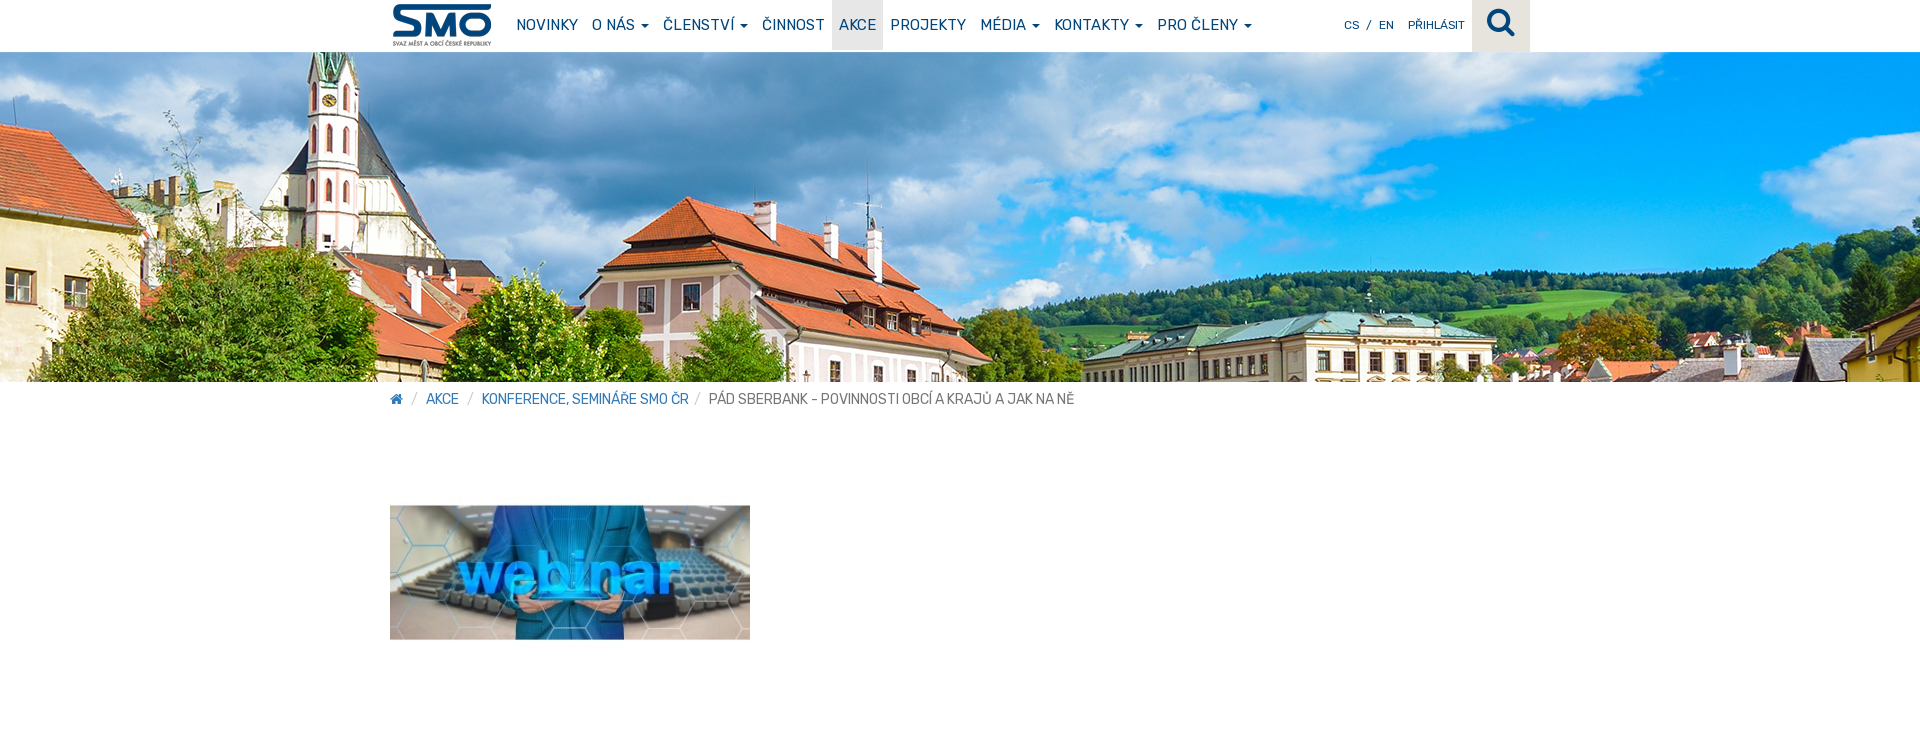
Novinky (547, 25)
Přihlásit (1436, 25)
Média (1010, 25)
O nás (620, 25)
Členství (705, 25)
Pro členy (1204, 25)
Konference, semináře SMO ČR (585, 399)
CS (1351, 25)
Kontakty (1098, 25)
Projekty (928, 25)
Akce (857, 25)
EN (1386, 25)
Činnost (793, 25)
